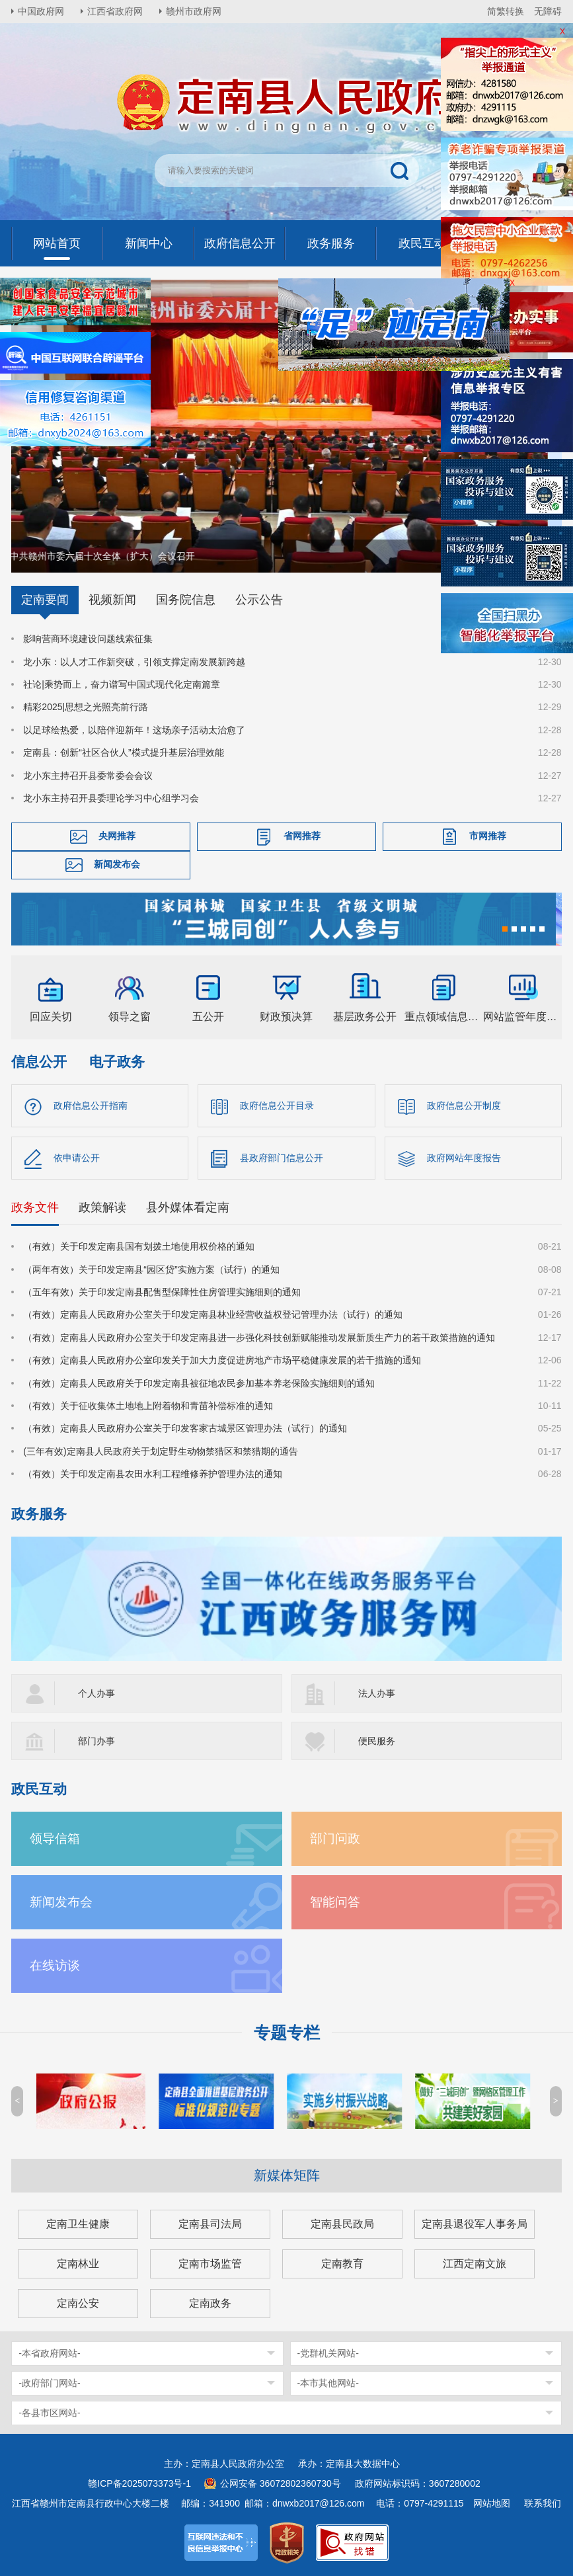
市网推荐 (487, 835)
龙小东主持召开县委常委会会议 (88, 775)
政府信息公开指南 (91, 1105)
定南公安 (78, 2303)
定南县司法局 (210, 2224)
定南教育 (342, 2263)
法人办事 (376, 1693)
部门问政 (335, 1838)
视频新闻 (112, 599)
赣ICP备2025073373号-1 (139, 2483)
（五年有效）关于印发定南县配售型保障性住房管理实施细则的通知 (162, 1292)
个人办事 (96, 1693)
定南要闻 (45, 599)
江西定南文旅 (474, 2263)
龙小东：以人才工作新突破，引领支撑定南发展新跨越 (134, 661)
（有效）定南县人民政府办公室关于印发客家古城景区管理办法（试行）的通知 (185, 1428)
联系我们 (542, 2503)
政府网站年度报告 (464, 1157)
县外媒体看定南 (187, 1207)
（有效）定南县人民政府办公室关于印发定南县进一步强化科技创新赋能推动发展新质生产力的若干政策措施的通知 (259, 1337)
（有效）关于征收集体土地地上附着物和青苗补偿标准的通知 (148, 1405)
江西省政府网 (115, 11)
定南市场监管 (210, 2263)
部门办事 (96, 1741)
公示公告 (259, 599)
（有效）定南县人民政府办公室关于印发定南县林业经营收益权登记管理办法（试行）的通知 (212, 1314)
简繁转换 (505, 11)
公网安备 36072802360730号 (280, 2483)
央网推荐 (116, 835)
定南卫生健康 (78, 2224)
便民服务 (376, 1741)
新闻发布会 (117, 864)
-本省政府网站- (49, 2353)
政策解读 (102, 1207)
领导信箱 (55, 1838)
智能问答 (335, 1902)
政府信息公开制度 (464, 1105)
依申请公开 (77, 1157)
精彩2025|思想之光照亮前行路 (85, 707)
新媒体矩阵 (287, 2175)
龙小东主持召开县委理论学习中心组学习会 (111, 798)
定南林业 (78, 2263)
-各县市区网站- (49, 2412)
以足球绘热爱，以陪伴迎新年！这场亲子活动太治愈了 (134, 730)
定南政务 (210, 2303)
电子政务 (117, 1061)
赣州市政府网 (193, 11)
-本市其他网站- (328, 2383)
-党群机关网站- (328, 2353)
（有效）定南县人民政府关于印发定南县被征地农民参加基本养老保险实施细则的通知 (199, 1382)
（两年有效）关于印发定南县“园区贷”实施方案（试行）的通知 (151, 1269)
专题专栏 (287, 2033)
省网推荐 (302, 835)
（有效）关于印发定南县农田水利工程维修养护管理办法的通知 (152, 1474)
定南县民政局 (342, 2224)
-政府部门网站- (49, 2383)
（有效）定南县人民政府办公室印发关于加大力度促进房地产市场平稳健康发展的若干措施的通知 (222, 1360)
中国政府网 (41, 11)
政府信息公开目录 (277, 1105)
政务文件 (35, 1207)
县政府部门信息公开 (281, 1157)
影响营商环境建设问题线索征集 (88, 638)
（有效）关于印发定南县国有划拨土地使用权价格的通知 (138, 1246)
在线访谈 (55, 1965)
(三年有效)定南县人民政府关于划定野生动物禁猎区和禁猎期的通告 (160, 1450)
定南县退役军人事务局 (474, 2224)
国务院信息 (185, 599)
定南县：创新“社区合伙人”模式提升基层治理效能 (123, 752)
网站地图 (491, 2503)
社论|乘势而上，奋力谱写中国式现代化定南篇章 (121, 684)
